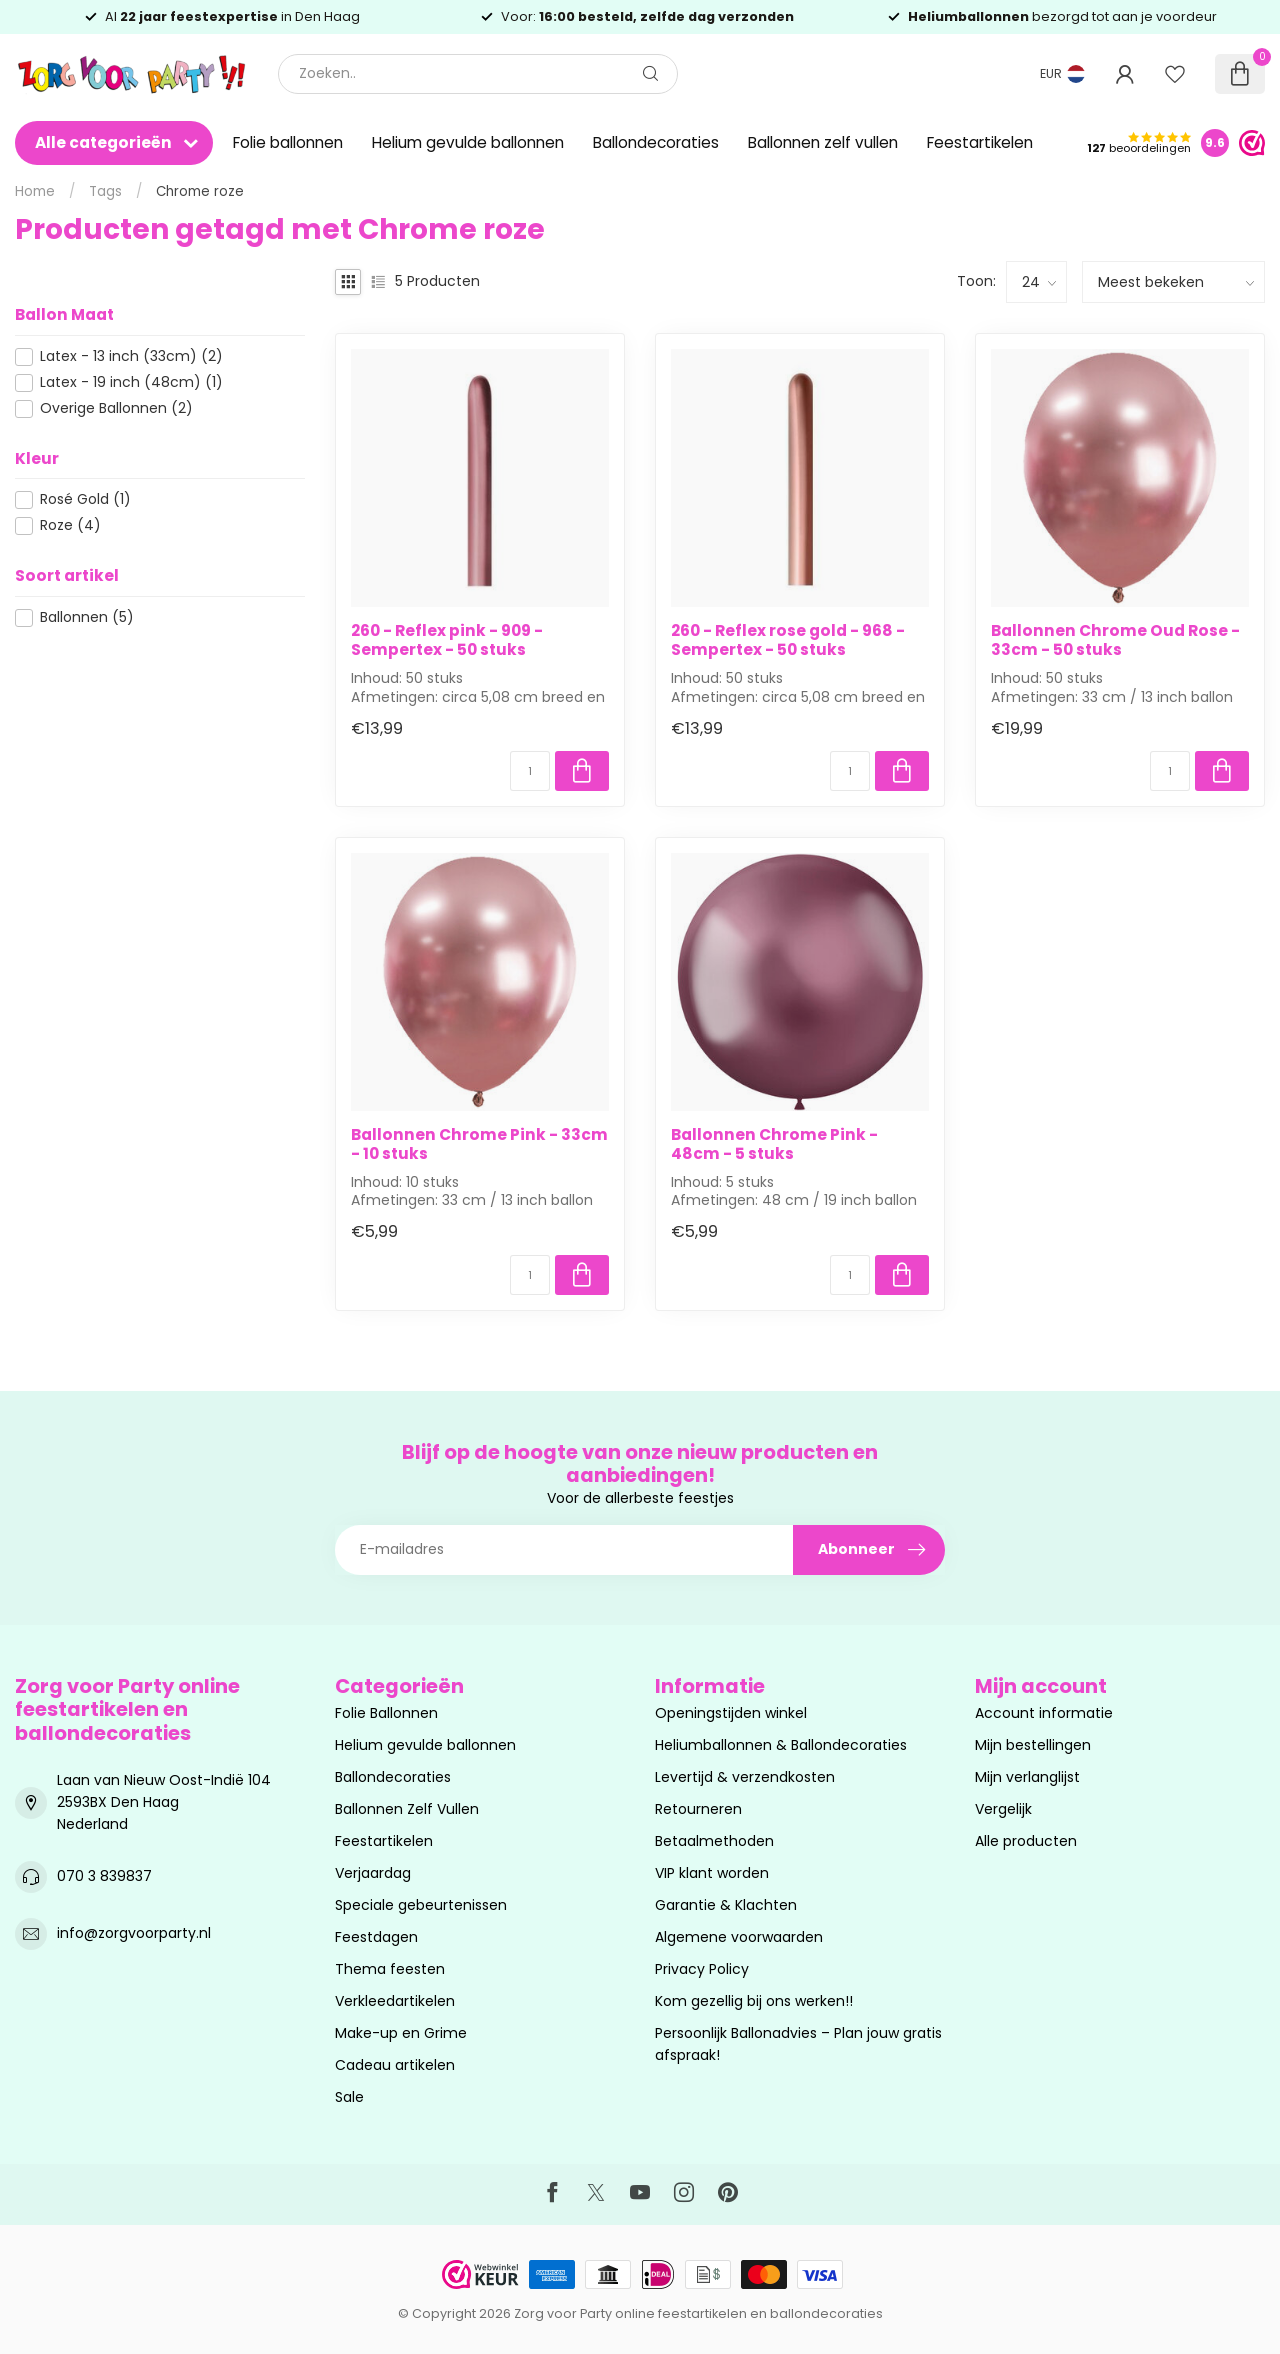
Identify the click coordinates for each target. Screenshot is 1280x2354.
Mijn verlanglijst (1027, 1777)
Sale (349, 2097)
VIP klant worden (712, 1873)
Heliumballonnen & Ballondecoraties (781, 1745)
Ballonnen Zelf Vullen (407, 1809)
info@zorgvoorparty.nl (134, 1933)
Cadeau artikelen (395, 2065)
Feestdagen (376, 1937)
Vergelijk (1003, 1809)
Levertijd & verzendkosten (745, 1777)
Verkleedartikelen (395, 2001)
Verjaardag (373, 1873)
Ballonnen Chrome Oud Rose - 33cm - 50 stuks (1115, 640)
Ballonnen (87, 617)
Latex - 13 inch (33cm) (131, 356)
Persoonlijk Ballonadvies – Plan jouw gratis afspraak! (798, 2044)
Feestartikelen (980, 142)
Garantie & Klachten (726, 1905)
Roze (70, 525)
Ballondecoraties (656, 142)
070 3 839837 (104, 1876)
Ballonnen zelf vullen (823, 142)
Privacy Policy (702, 1969)
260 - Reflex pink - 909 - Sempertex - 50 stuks (447, 640)
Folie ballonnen (288, 142)
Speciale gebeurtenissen (421, 1905)
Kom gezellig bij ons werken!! (754, 2001)
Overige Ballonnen (116, 408)
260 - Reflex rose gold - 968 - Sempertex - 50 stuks (788, 640)
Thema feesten (390, 1969)
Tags (105, 191)
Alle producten (1026, 1841)
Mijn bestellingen (1033, 1745)
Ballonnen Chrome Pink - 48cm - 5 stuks (774, 1144)
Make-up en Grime (401, 2033)
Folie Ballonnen (386, 1713)
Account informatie (1044, 1713)
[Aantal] (530, 771)
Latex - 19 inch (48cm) (131, 382)
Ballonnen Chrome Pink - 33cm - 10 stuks (479, 1144)
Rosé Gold (85, 499)
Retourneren (698, 1809)
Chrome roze (200, 191)
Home (35, 191)
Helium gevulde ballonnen (468, 142)
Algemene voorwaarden (739, 1937)
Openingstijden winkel (731, 1713)
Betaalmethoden (714, 1841)
